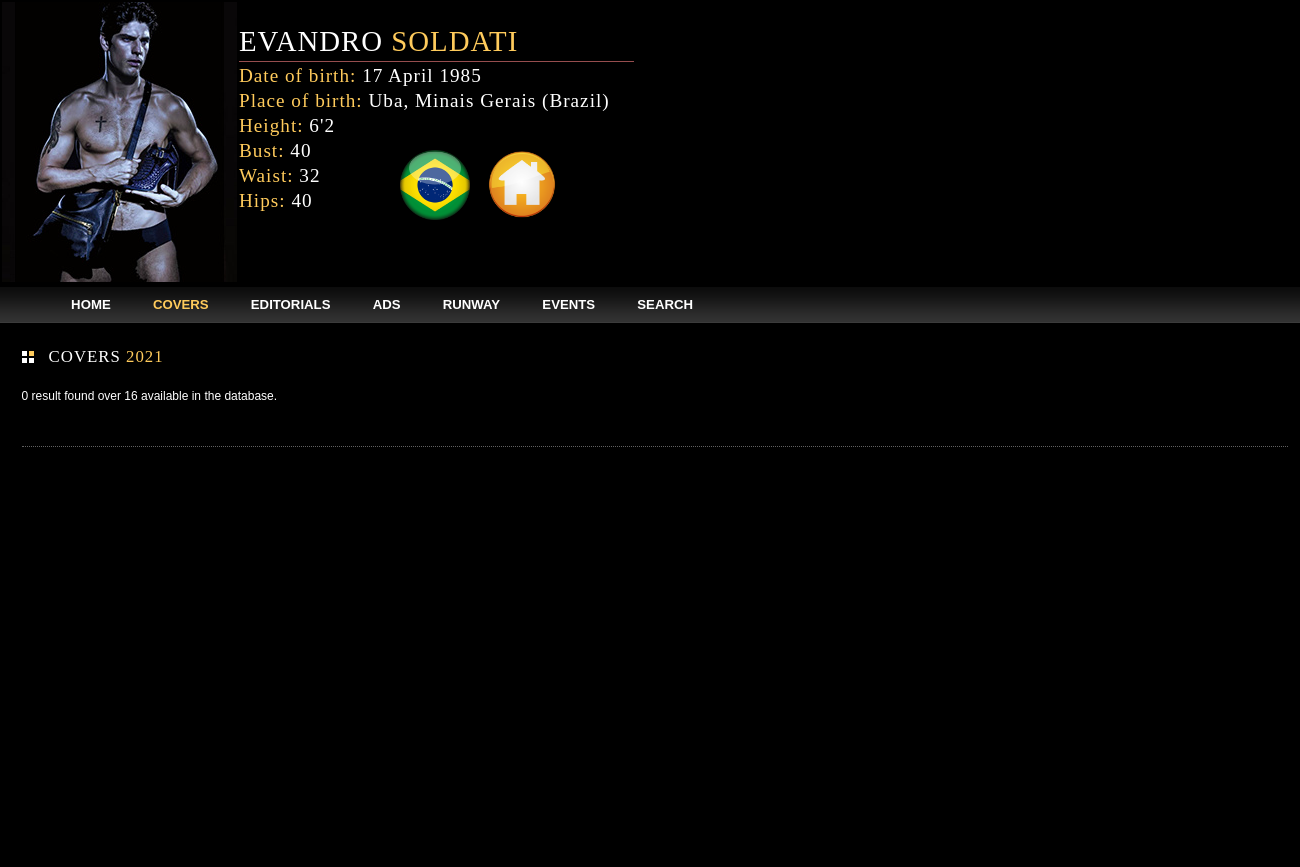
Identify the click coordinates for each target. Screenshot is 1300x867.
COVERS (181, 304)
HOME (91, 304)
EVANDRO (378, 41)
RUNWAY (471, 304)
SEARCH (665, 304)
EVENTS (568, 304)
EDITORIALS (291, 304)
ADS (387, 304)
